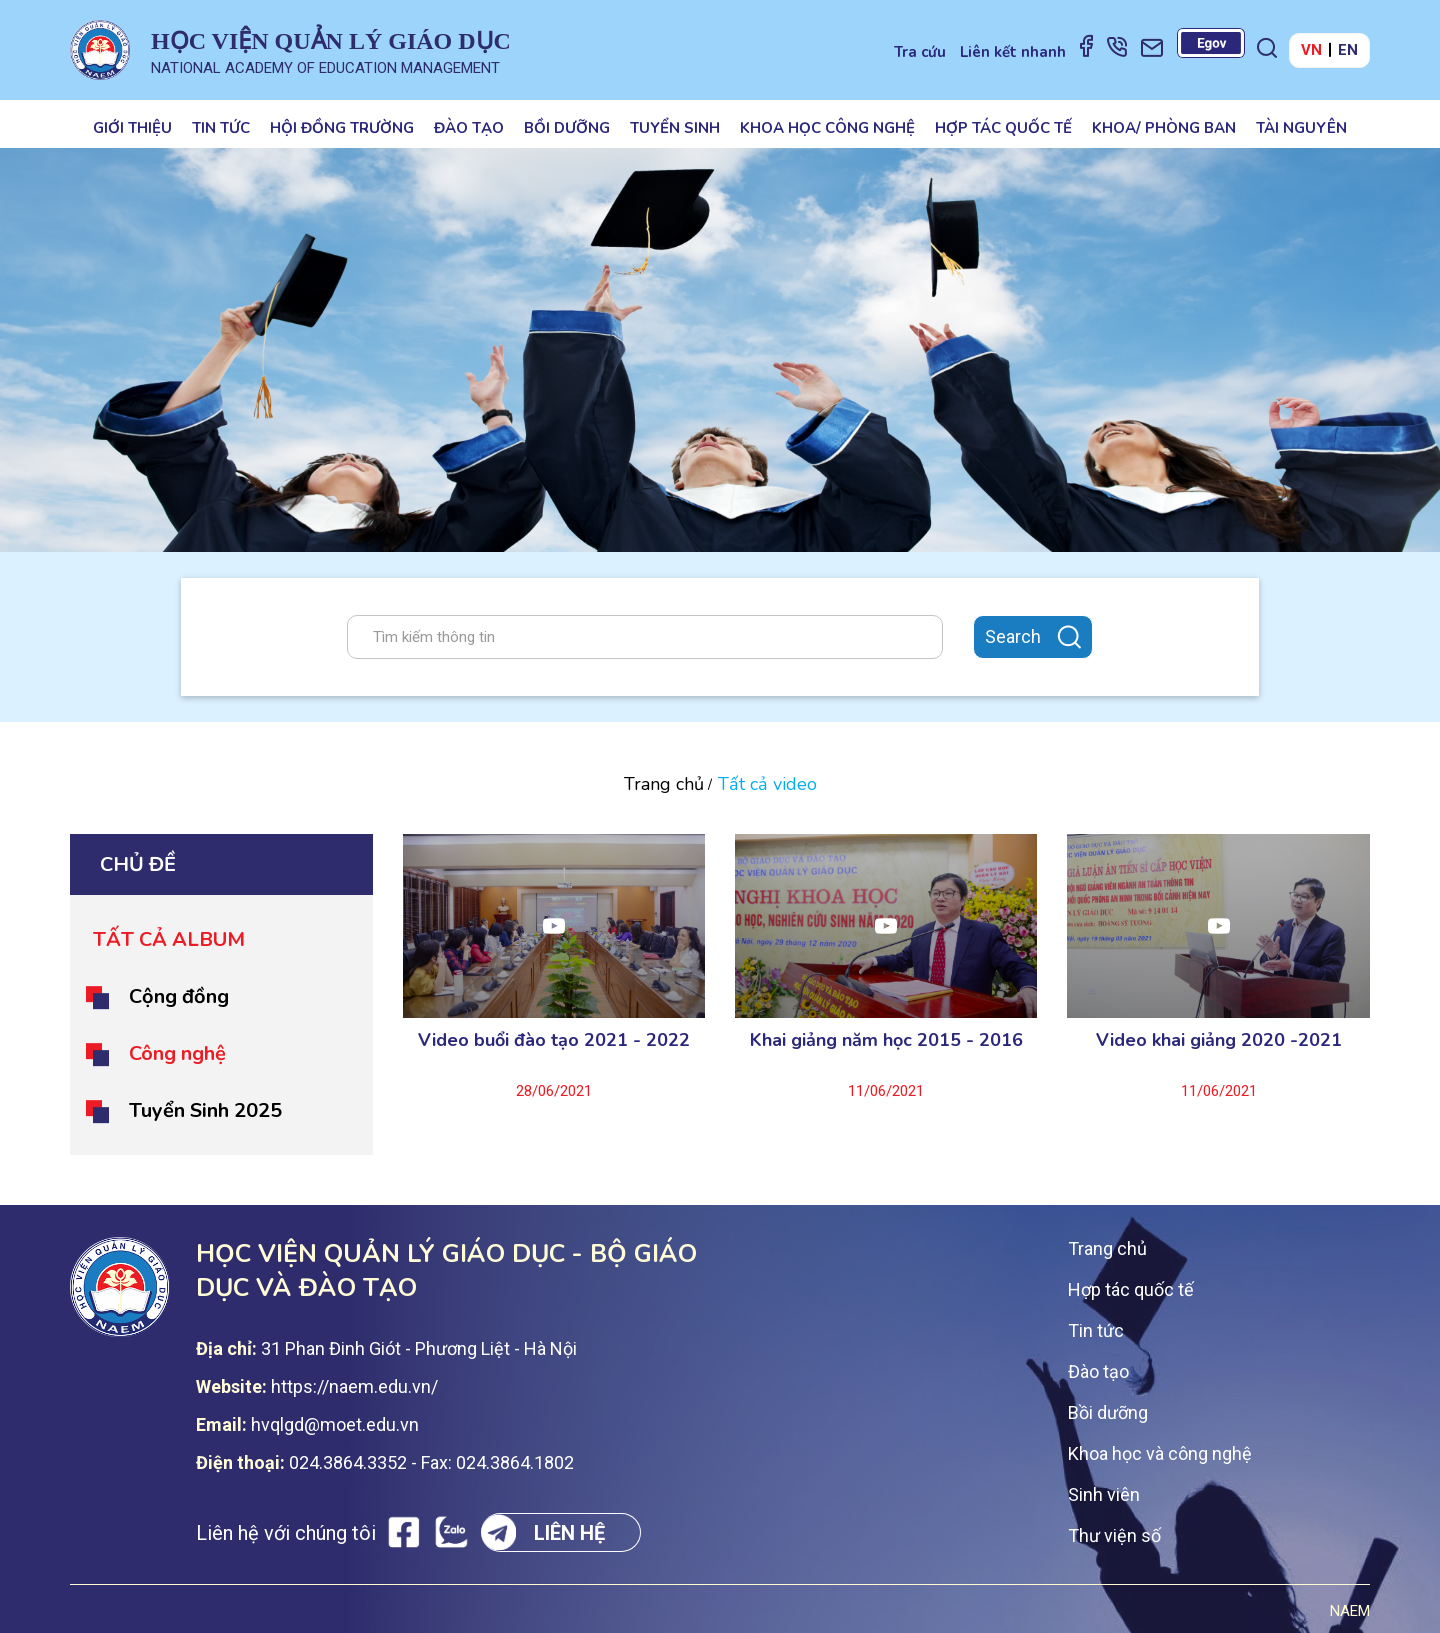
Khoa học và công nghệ (1160, 1453)
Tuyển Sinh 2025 (205, 1110)
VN (1311, 50)
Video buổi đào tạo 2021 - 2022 (554, 1040)
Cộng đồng (179, 996)
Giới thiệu (132, 128)
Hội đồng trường (342, 128)
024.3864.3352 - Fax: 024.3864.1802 (431, 1462)
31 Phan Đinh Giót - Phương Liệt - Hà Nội (419, 1348)
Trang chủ (664, 784)
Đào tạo (469, 128)
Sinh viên (1104, 1494)
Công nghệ (177, 1053)
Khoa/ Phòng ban (1164, 128)
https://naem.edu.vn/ (354, 1386)
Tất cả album (169, 939)
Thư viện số (1114, 1535)
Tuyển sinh (675, 128)
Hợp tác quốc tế (1003, 128)
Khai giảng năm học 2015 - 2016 (886, 1040)
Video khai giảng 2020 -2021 (1219, 1040)
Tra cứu (920, 52)
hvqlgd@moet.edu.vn (335, 1424)
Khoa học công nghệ (827, 128)
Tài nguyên (1301, 128)
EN (1348, 50)
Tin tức (221, 128)
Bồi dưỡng (567, 128)
